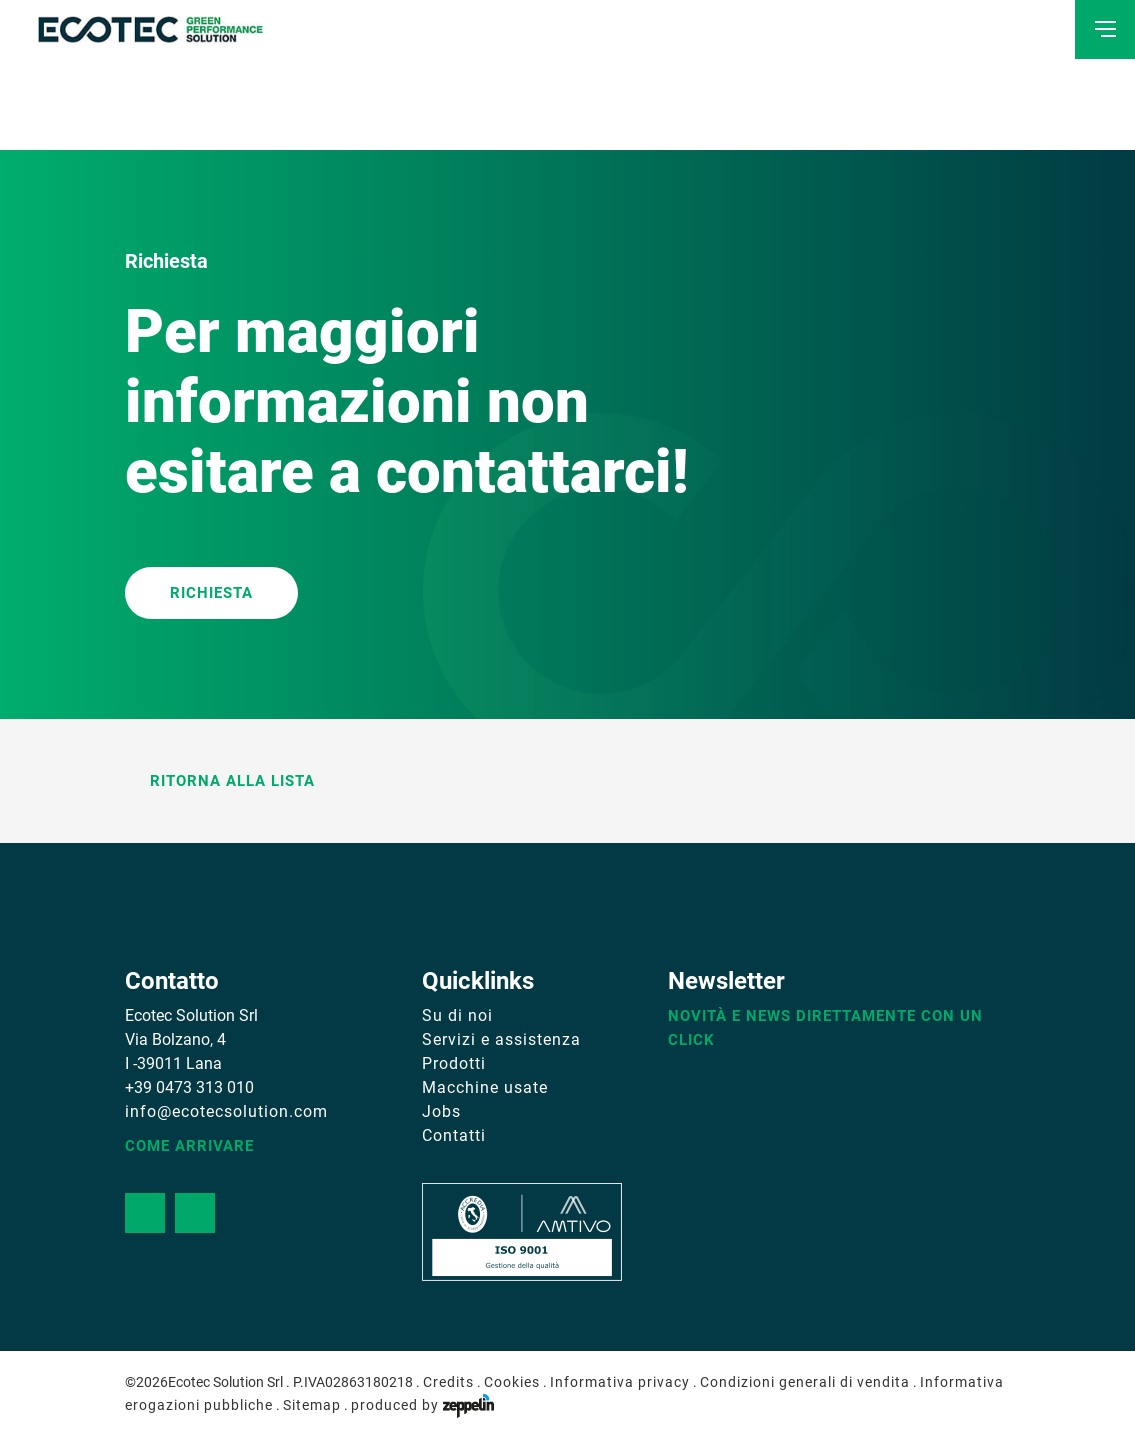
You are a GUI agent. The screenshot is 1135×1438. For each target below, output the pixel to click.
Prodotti (454, 1063)
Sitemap (312, 1405)
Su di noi (457, 1015)
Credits (448, 1382)
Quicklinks (478, 981)
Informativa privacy (620, 1382)
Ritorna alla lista (220, 781)
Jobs (441, 1111)
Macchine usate (485, 1087)
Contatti (454, 1135)
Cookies (512, 1382)
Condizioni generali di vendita (805, 1382)
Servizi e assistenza (501, 1039)
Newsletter (726, 981)
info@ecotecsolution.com (226, 1111)
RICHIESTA (211, 593)
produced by (422, 1405)
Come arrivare (189, 1146)
